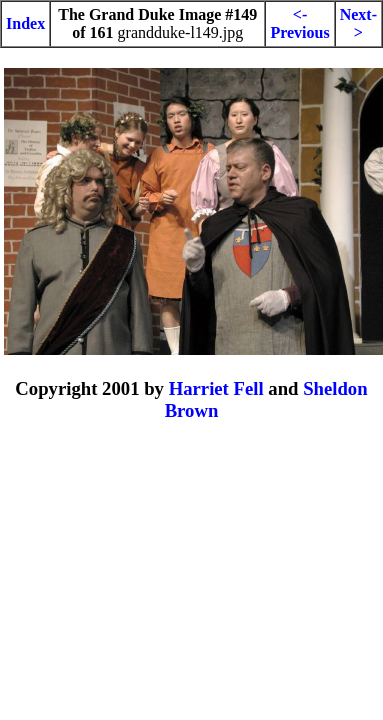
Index (25, 23)
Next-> (358, 23)
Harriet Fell (216, 388)
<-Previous (299, 23)
